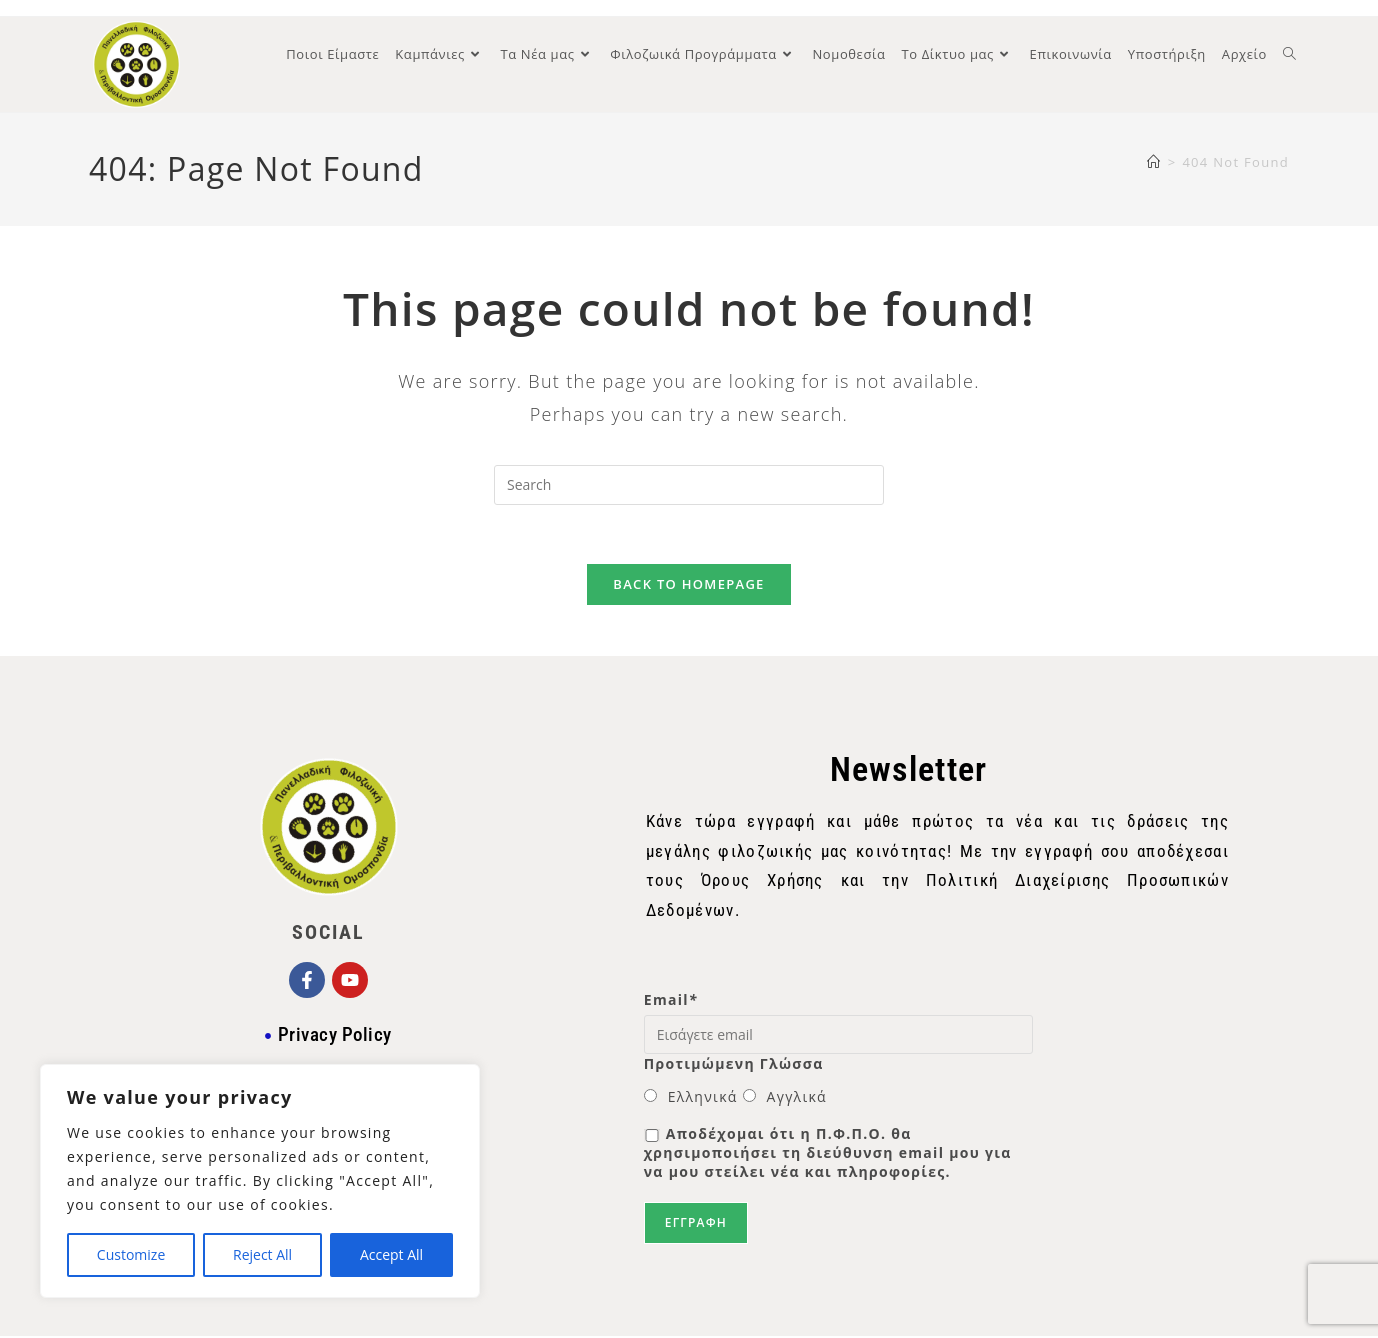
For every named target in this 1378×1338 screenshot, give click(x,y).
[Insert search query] (689, 485)
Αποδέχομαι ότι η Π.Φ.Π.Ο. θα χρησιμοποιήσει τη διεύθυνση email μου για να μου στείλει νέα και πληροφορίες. (828, 1154)
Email (671, 1000)
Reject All (262, 1254)
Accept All (391, 1254)
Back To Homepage (688, 586)
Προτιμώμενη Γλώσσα (734, 1065)
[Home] (1154, 162)
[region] (260, 1181)
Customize (131, 1254)
